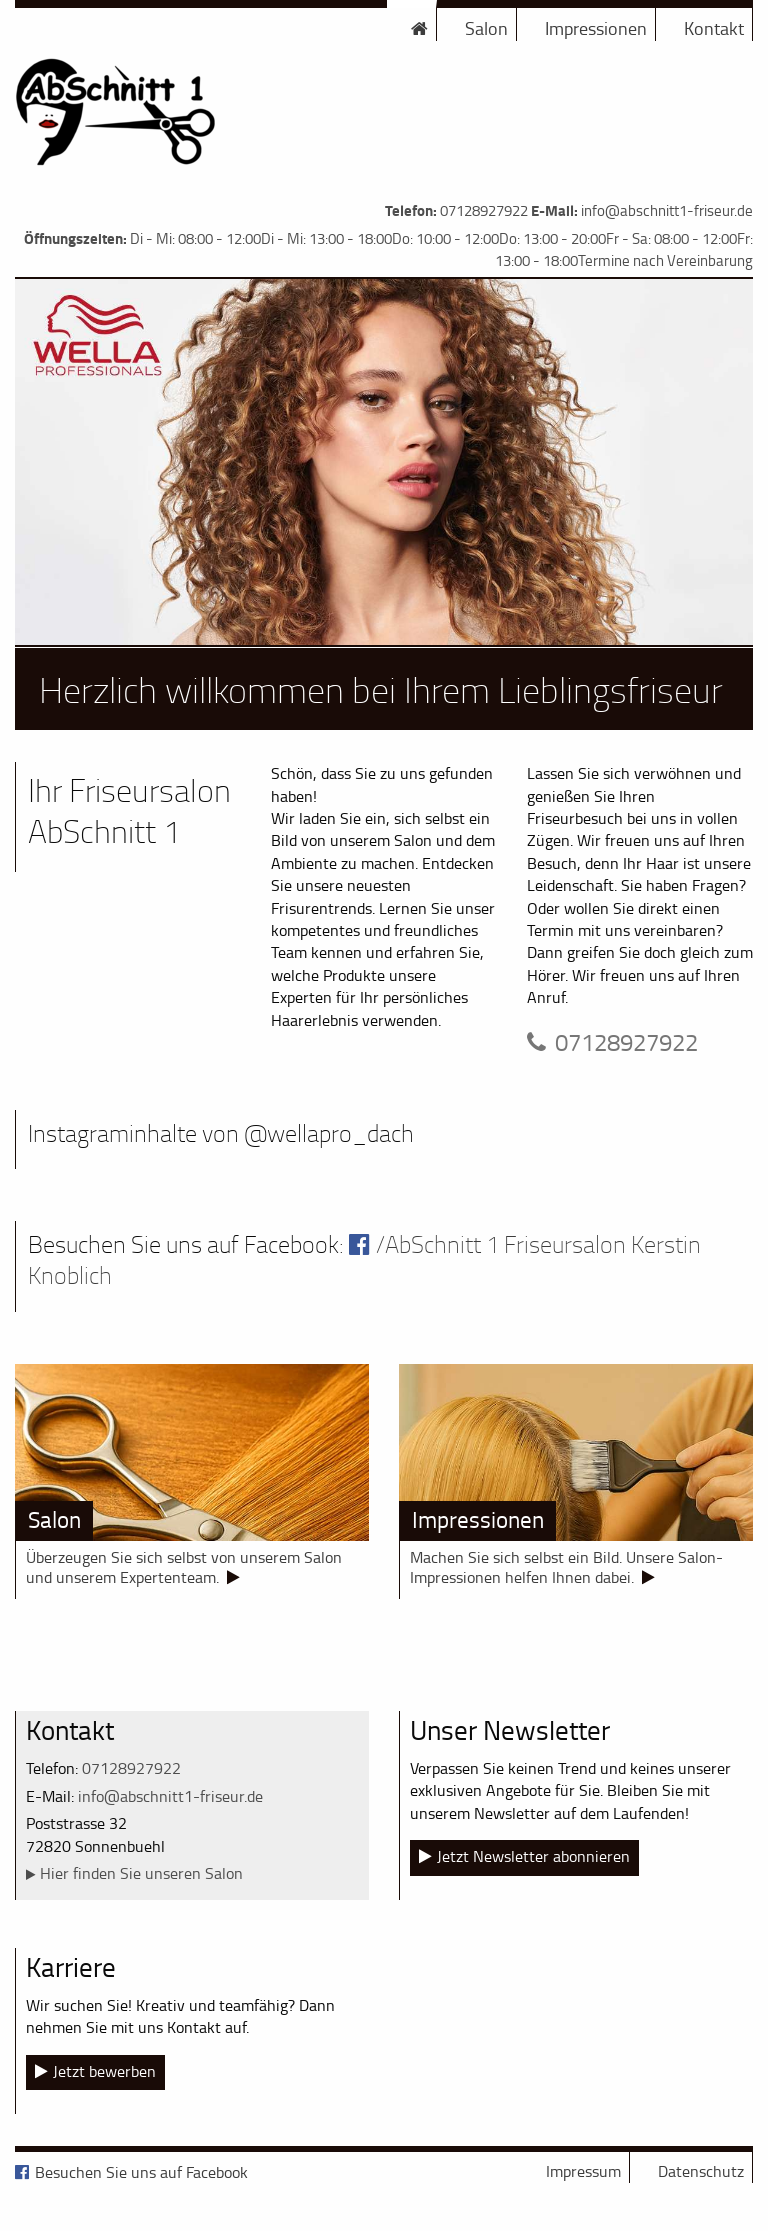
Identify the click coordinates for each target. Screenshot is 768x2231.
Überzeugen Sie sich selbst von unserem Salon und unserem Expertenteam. (184, 1567)
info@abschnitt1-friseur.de (667, 210)
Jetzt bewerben (104, 2071)
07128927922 (484, 210)
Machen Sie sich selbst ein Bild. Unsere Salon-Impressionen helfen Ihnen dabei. (566, 1567)
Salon (486, 28)
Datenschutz (701, 2171)
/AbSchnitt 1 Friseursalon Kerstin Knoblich (364, 1259)
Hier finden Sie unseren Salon (141, 1873)
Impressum (583, 2171)
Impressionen (596, 28)
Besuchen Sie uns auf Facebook (141, 2172)
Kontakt (714, 28)
